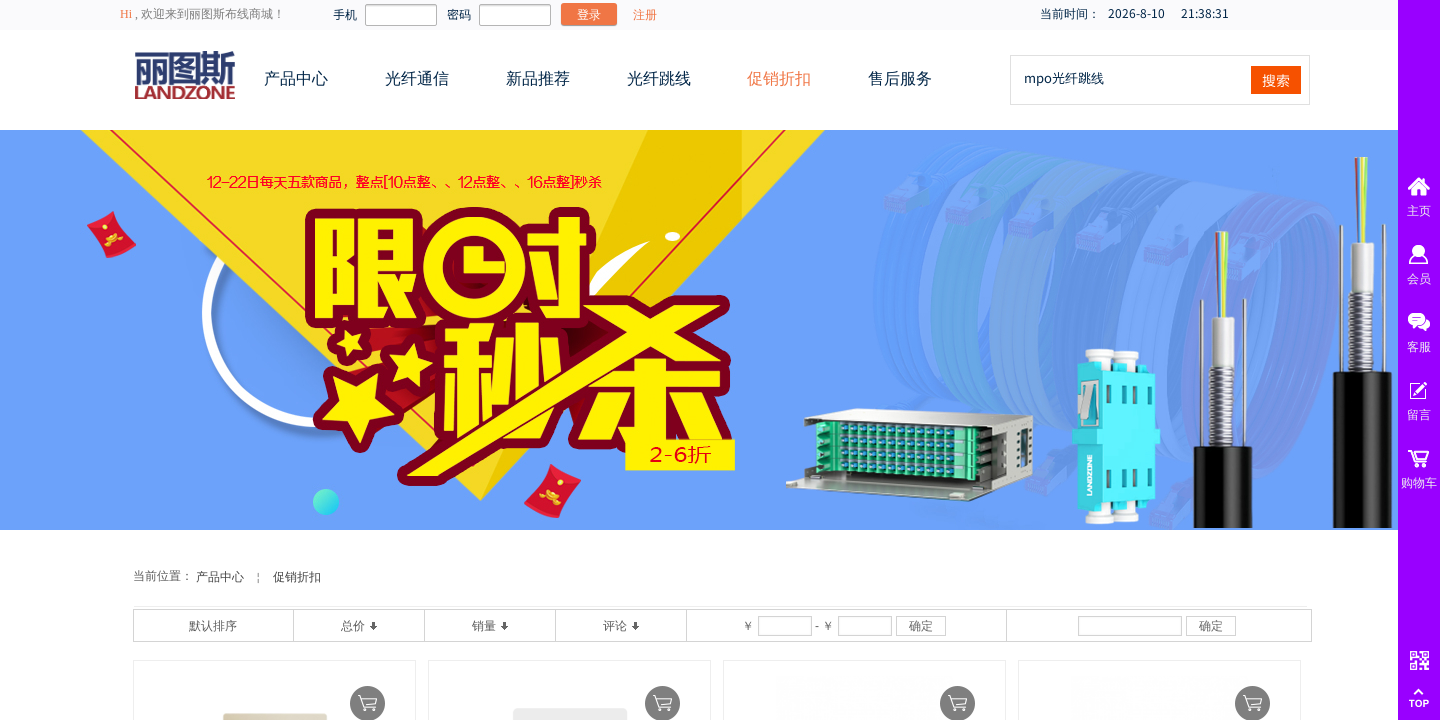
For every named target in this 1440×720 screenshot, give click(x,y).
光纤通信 (417, 78)
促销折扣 (779, 78)
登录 (589, 13)
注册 (645, 15)
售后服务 (900, 78)
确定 (921, 626)
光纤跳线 (659, 78)
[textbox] (1129, 78)
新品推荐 (538, 78)
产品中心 (296, 78)
